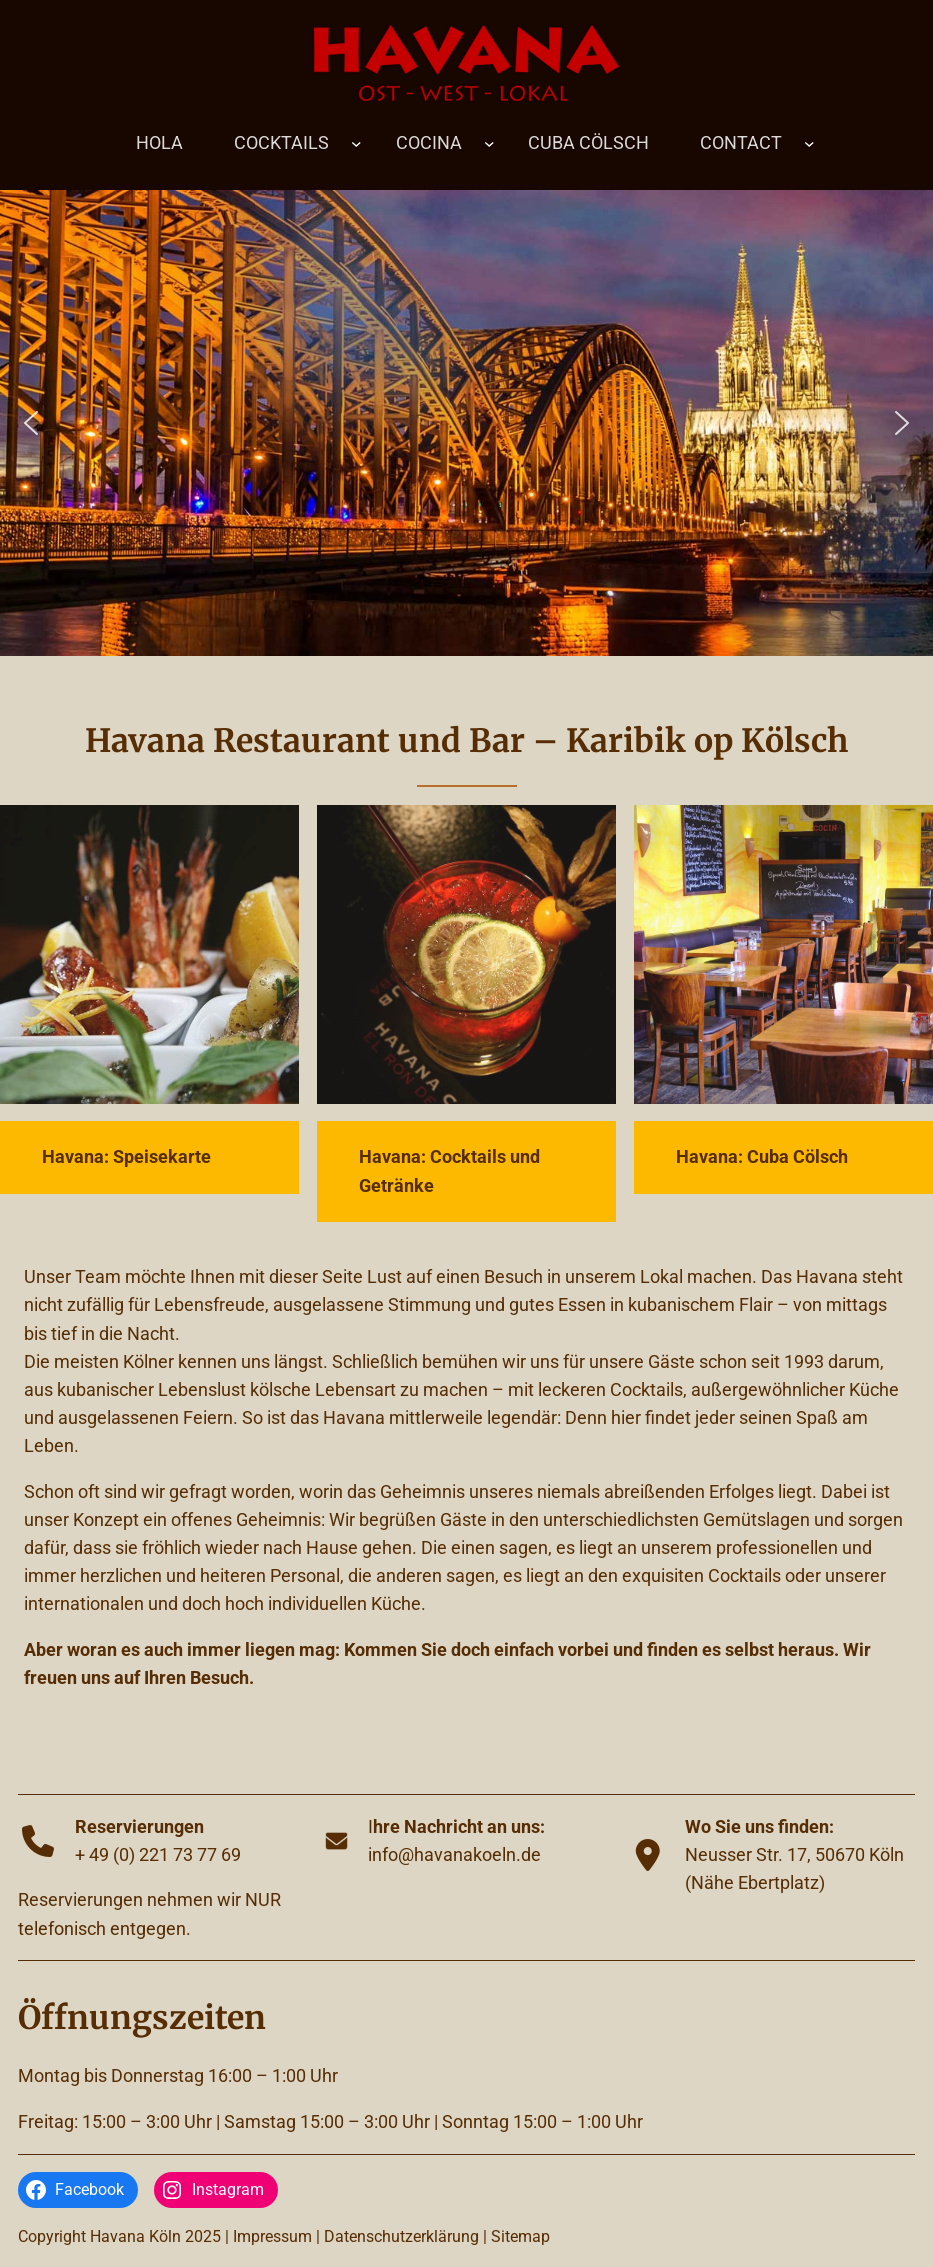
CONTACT (741, 143)
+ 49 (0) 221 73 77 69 (158, 1855)
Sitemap (520, 2236)
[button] (31, 423)
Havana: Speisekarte (126, 1157)
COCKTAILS (281, 143)
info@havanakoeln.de (454, 1855)
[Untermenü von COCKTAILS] (356, 142)
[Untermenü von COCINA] (489, 142)
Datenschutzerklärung (401, 2236)
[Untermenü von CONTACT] (809, 142)
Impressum (272, 2236)
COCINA (429, 143)
